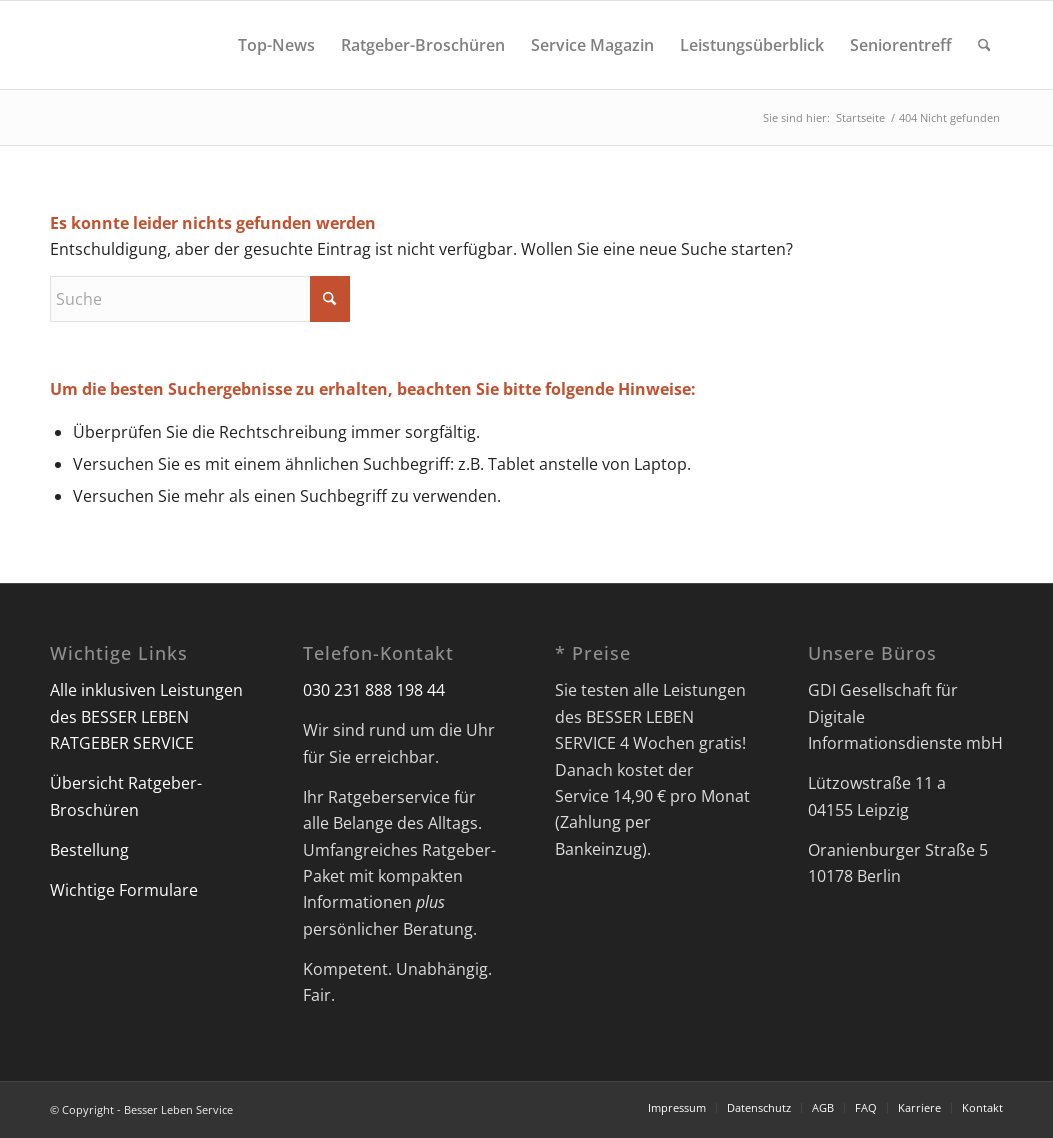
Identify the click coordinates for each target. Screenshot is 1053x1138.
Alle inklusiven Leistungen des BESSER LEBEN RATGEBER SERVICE (146, 716)
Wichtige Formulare (124, 890)
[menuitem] (276, 45)
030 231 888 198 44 (374, 690)
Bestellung (89, 850)
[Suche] (984, 45)
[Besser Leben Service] (51, 45)
